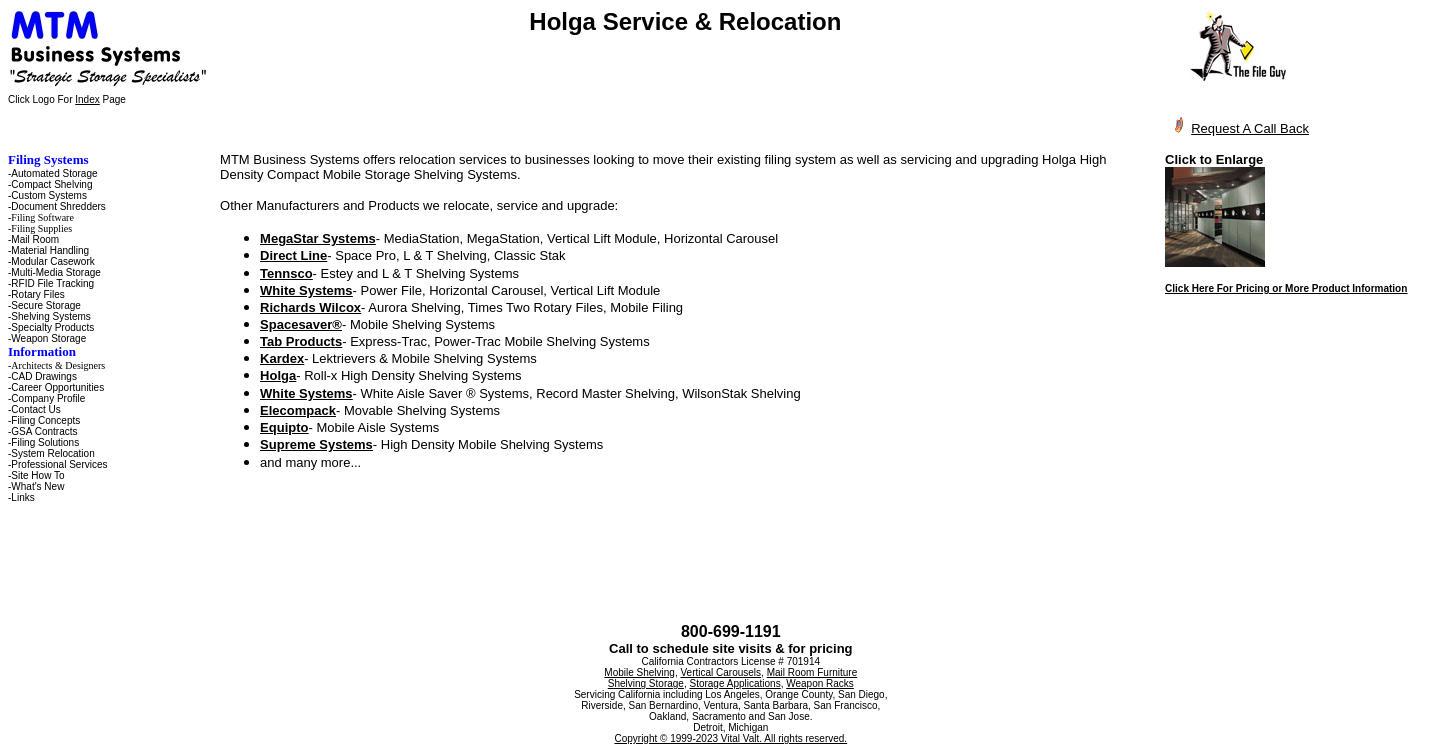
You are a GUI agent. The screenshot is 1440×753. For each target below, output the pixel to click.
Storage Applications (734, 683)
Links (22, 497)
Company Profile (48, 398)
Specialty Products (52, 327)
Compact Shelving (51, 184)
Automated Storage (54, 173)
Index (87, 99)
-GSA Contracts (42, 431)
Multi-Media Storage (55, 272)
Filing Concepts (45, 420)
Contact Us (35, 409)
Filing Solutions (45, 442)
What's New (37, 486)
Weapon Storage (48, 338)
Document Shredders (58, 206)
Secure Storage (46, 305)
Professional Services (59, 464)
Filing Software (42, 217)
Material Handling (50, 250)
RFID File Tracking (52, 283)
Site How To (37, 475)
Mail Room (35, 239)
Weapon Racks (820, 683)
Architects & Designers (58, 365)
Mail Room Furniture (812, 672)
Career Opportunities (57, 387)
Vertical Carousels (721, 672)
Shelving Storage (646, 683)
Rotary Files (37, 294)
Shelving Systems (50, 316)
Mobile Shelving (639, 672)
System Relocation (52, 453)
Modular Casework (52, 261)
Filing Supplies (41, 228)
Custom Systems (49, 195)
